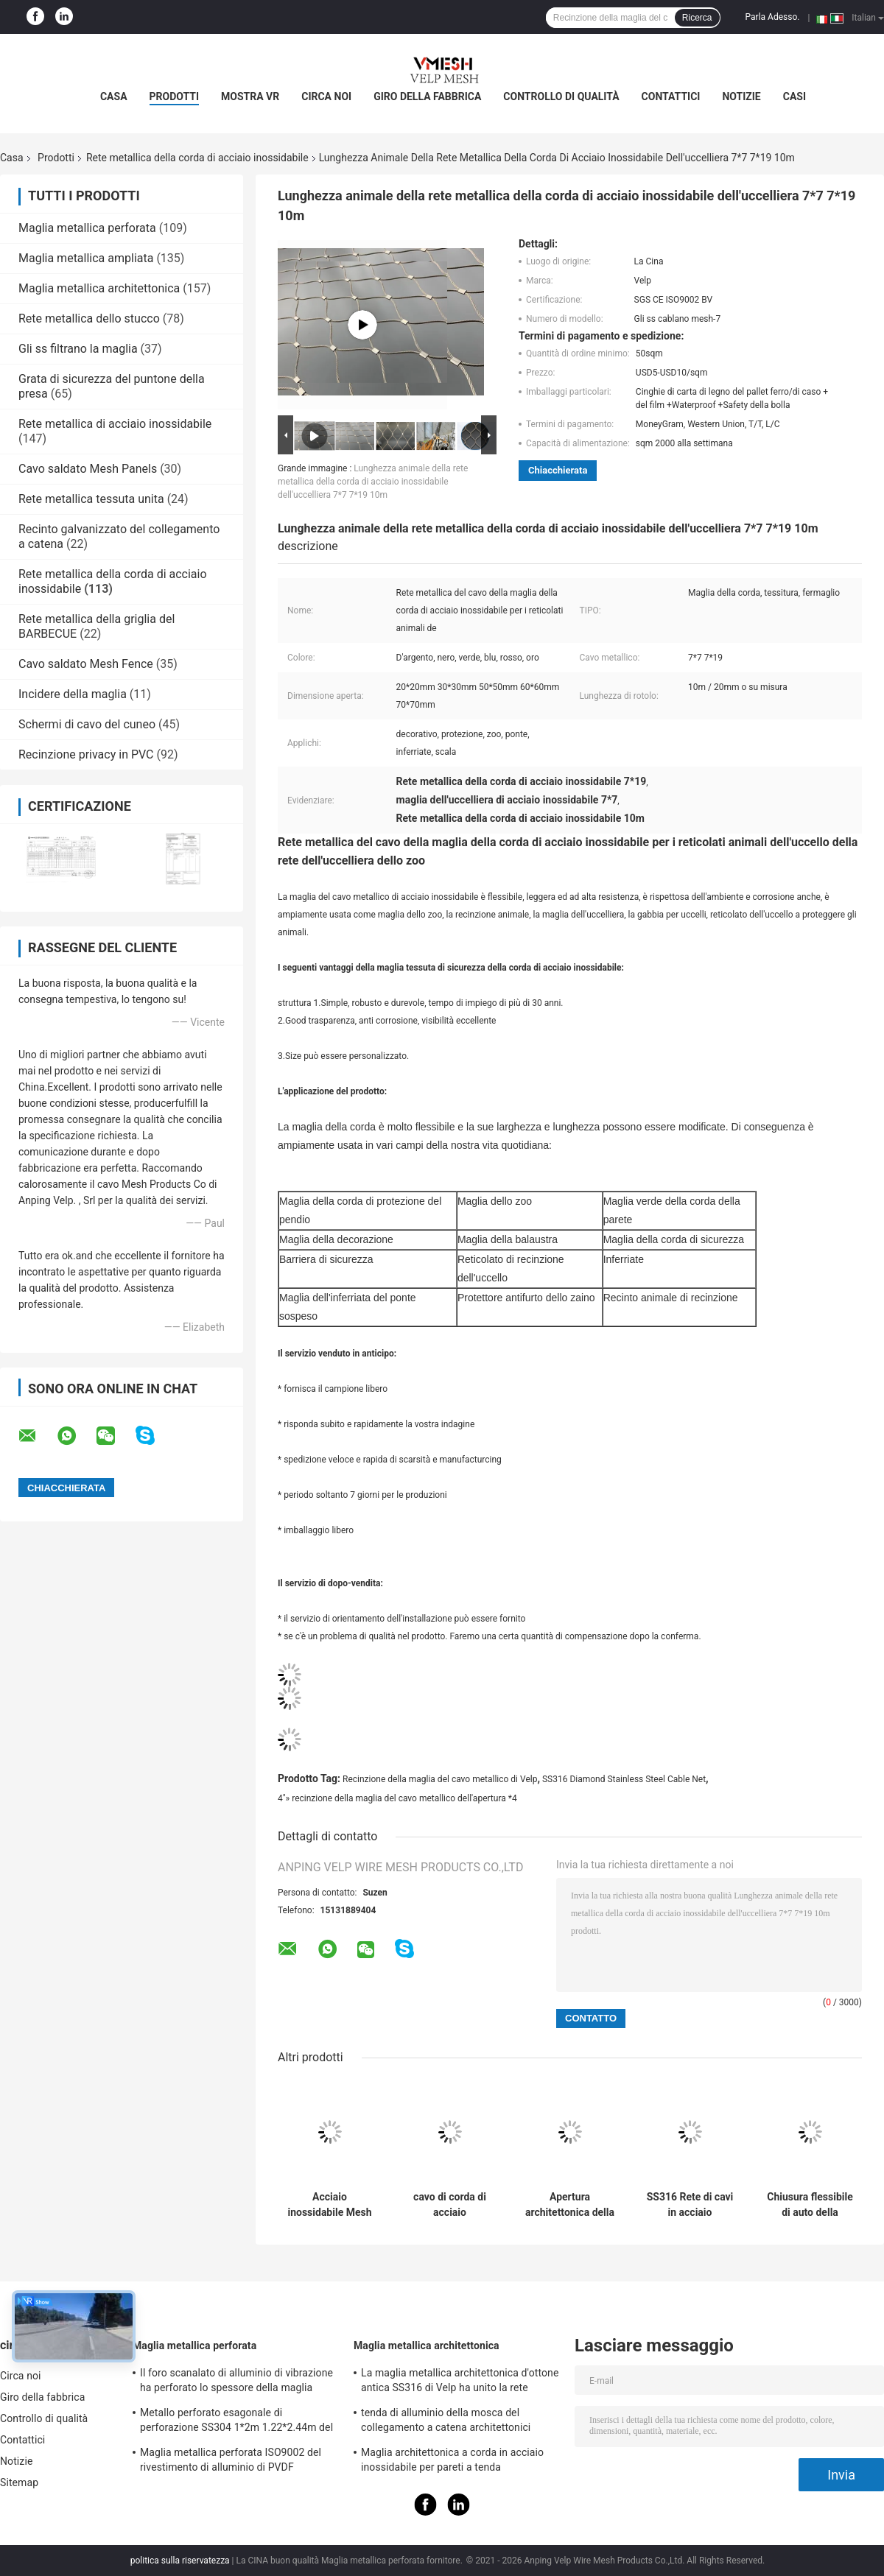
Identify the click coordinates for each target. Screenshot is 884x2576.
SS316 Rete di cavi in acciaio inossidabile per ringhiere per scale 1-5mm (690, 2205)
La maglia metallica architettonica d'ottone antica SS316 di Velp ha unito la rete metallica (459, 2382)
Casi (794, 96)
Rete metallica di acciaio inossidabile (114, 424)
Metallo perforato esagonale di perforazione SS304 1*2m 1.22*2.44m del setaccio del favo (236, 2422)
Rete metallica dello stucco (89, 318)
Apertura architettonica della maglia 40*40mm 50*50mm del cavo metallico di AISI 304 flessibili (569, 2205)
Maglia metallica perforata (87, 228)
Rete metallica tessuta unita (91, 499)
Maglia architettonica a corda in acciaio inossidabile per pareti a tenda (452, 2459)
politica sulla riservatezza (180, 2560)
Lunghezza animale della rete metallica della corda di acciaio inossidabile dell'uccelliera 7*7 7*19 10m (373, 481)
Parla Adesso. (773, 17)
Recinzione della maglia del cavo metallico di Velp (440, 1779)
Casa (113, 96)
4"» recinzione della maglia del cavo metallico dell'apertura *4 (397, 1798)
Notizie (741, 96)
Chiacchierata (557, 470)
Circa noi (326, 96)
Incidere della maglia (72, 694)
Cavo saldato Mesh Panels (87, 469)
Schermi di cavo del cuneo (86, 724)
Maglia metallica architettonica (99, 288)
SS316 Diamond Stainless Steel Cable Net (624, 1779)
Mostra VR (250, 96)
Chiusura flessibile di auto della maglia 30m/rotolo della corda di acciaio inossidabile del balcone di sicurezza (810, 2205)
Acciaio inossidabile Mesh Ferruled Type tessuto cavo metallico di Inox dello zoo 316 (329, 2205)
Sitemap (19, 2482)
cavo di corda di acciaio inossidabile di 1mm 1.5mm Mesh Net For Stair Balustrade (449, 2205)
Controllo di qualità (561, 96)
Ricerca (697, 18)
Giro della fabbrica (427, 96)
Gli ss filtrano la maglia (78, 349)
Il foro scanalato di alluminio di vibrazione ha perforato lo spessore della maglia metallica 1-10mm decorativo (236, 2382)
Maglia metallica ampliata (85, 258)
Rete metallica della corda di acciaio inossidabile (197, 157)
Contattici (671, 96)
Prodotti (175, 96)
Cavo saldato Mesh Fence (85, 664)
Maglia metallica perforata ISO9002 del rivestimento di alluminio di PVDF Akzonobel (230, 2461)
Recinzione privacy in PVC (86, 754)
